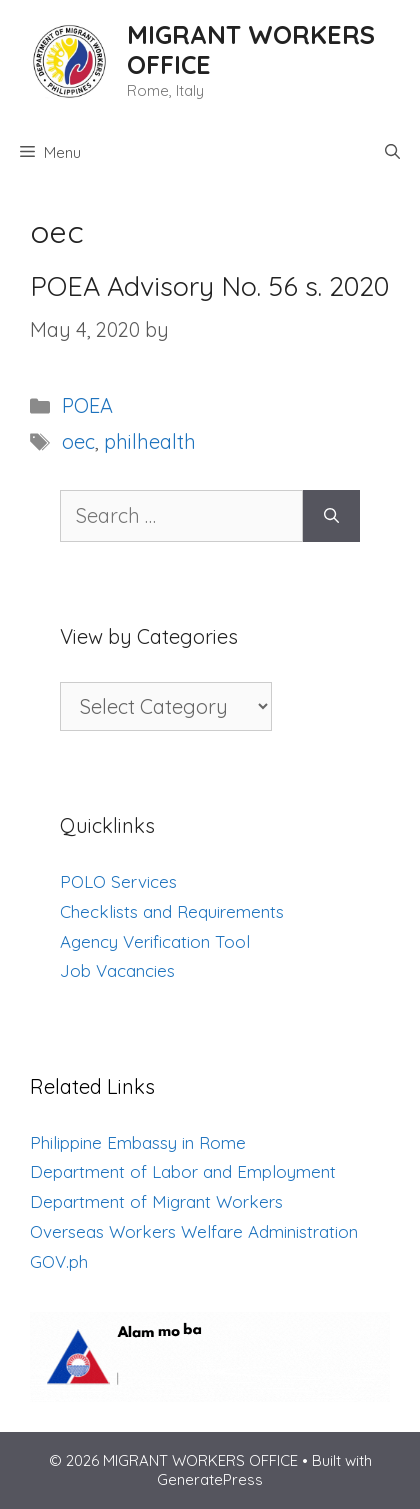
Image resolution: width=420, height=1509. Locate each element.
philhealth (150, 441)
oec (78, 441)
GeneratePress (210, 1479)
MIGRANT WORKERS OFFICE (251, 49)
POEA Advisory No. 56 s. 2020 (209, 286)
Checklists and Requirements (172, 911)
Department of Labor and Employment (183, 1171)
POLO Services (118, 881)
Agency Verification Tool (155, 941)
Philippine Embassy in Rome (138, 1142)
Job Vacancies (117, 970)
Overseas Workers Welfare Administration (194, 1231)
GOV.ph (59, 1261)
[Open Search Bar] (392, 153)
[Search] (331, 516)
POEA (87, 405)
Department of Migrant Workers (156, 1201)
